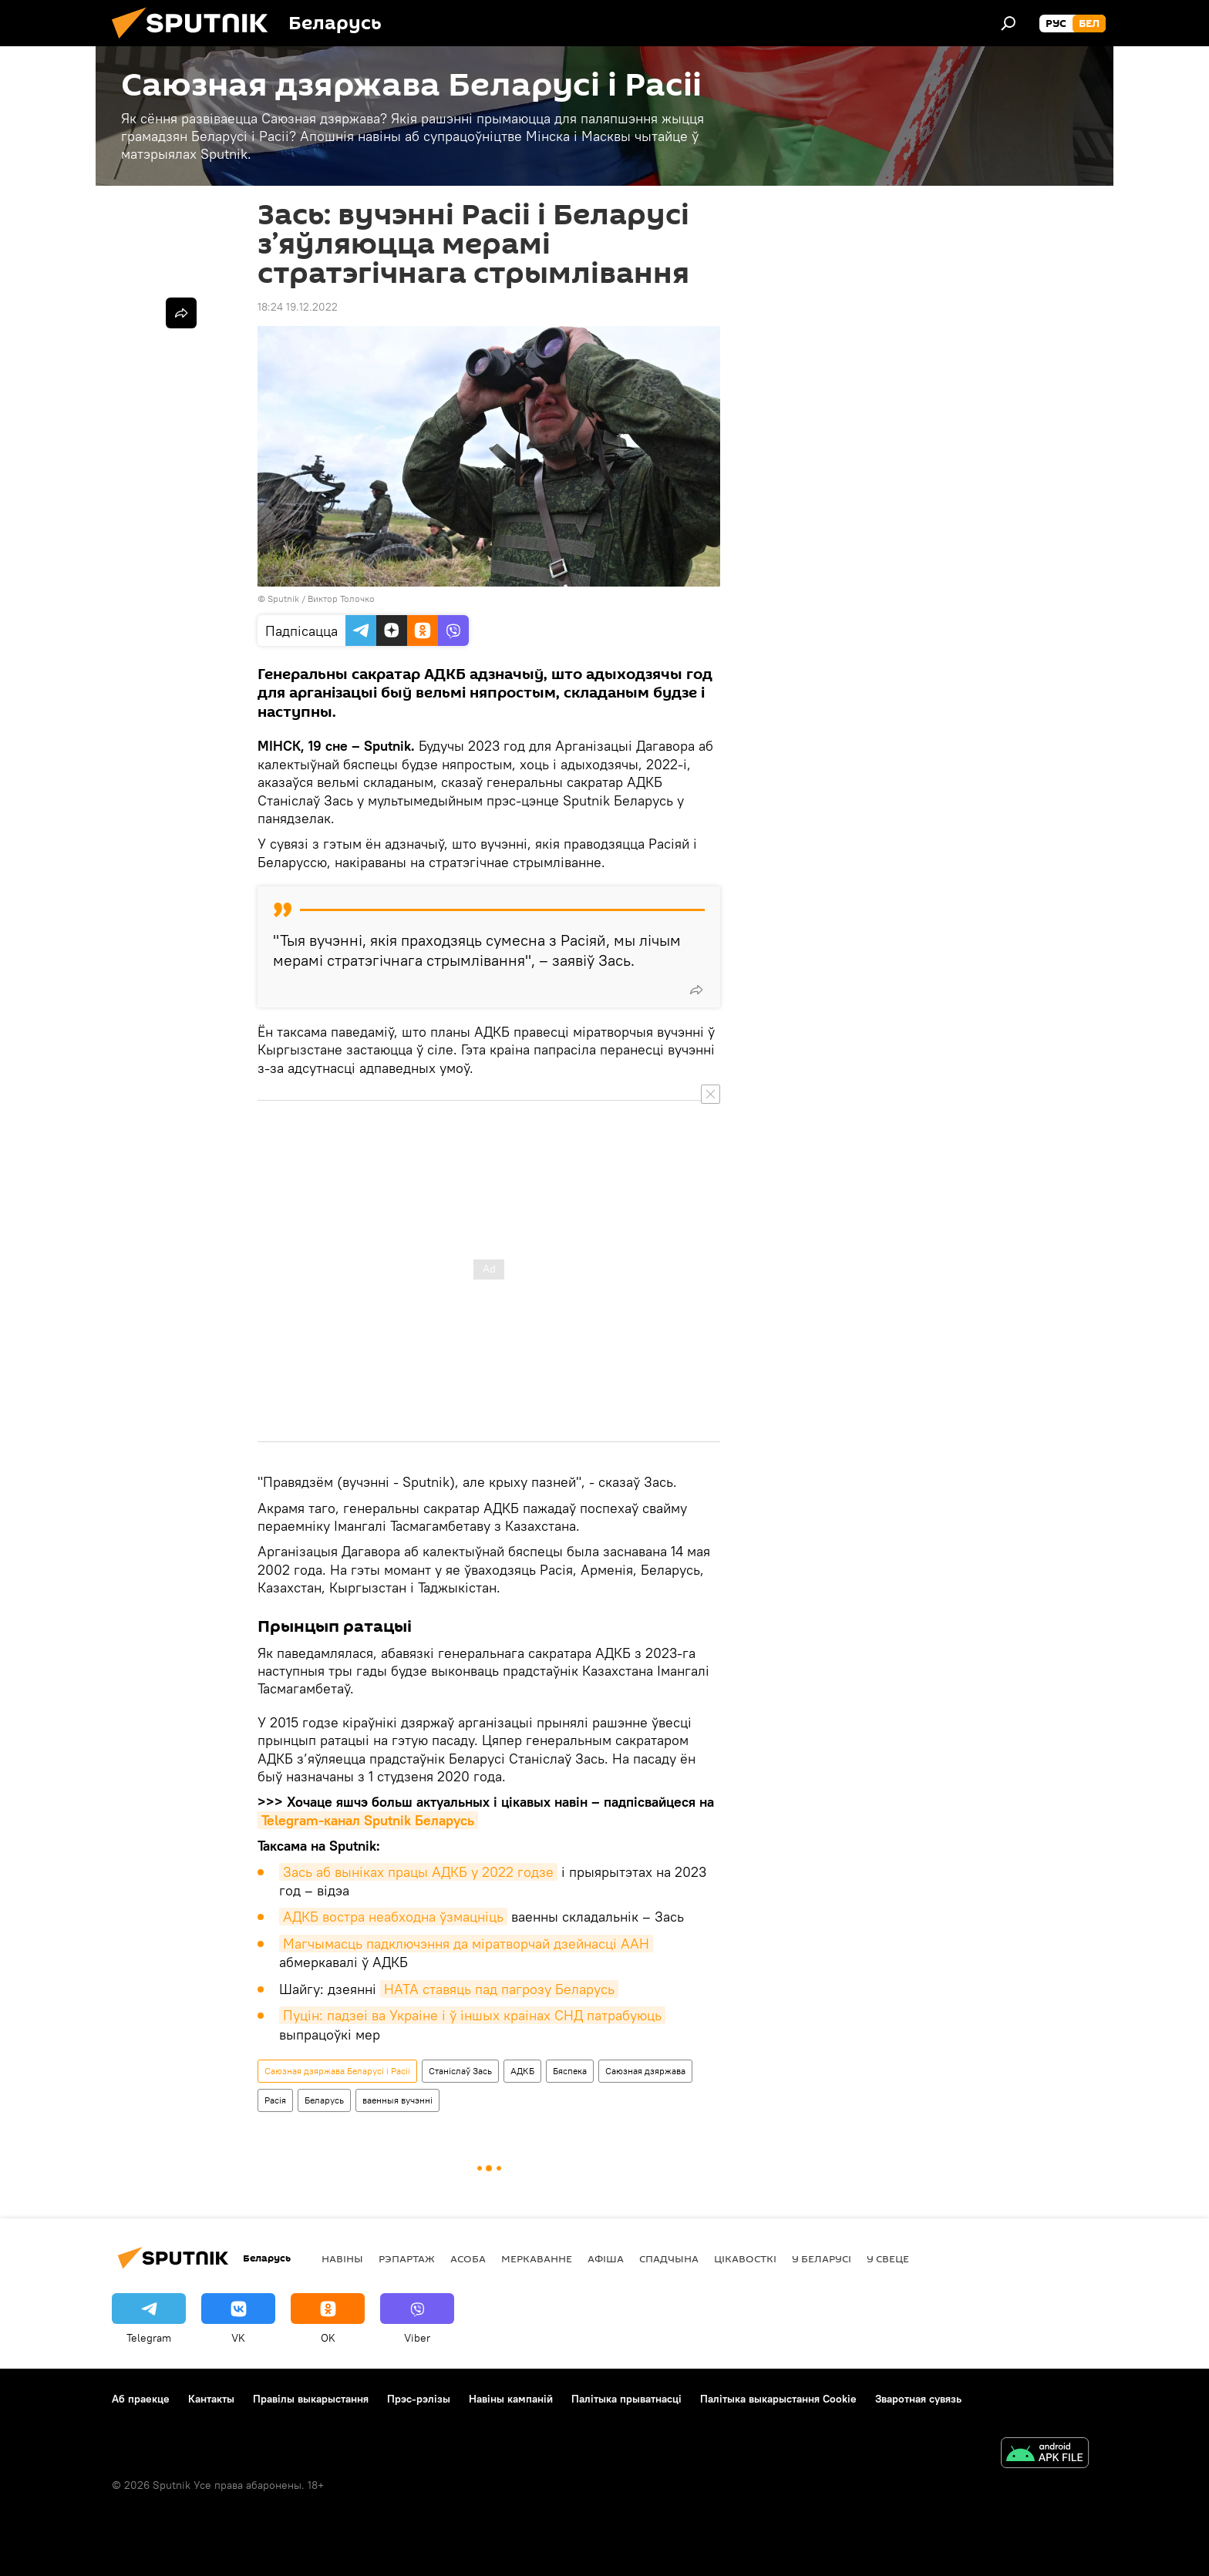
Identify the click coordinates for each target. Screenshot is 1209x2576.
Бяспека (570, 2071)
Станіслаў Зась (460, 2071)
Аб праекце (141, 2399)
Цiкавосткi (745, 2258)
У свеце (888, 2258)
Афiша (606, 2258)
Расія (275, 2100)
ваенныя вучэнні (397, 2100)
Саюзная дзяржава (645, 2071)
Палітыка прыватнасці (626, 2399)
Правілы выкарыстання (311, 2399)
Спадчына (669, 2258)
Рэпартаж (407, 2258)
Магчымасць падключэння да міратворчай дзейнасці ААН (466, 1943)
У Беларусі (821, 2258)
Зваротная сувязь (918, 2399)
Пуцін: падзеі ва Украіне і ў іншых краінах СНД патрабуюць (472, 2015)
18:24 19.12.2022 (298, 307)
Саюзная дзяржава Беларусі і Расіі (337, 2071)
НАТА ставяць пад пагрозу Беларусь (499, 1989)
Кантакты (211, 2399)
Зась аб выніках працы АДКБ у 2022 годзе (418, 1872)
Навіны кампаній (511, 2399)
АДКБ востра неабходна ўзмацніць (393, 1916)
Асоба (468, 2258)
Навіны (342, 2258)
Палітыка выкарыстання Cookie (778, 2399)
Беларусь (324, 2100)
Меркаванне (536, 2258)
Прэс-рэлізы (418, 2399)
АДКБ (522, 2071)
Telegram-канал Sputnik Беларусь (367, 1820)
